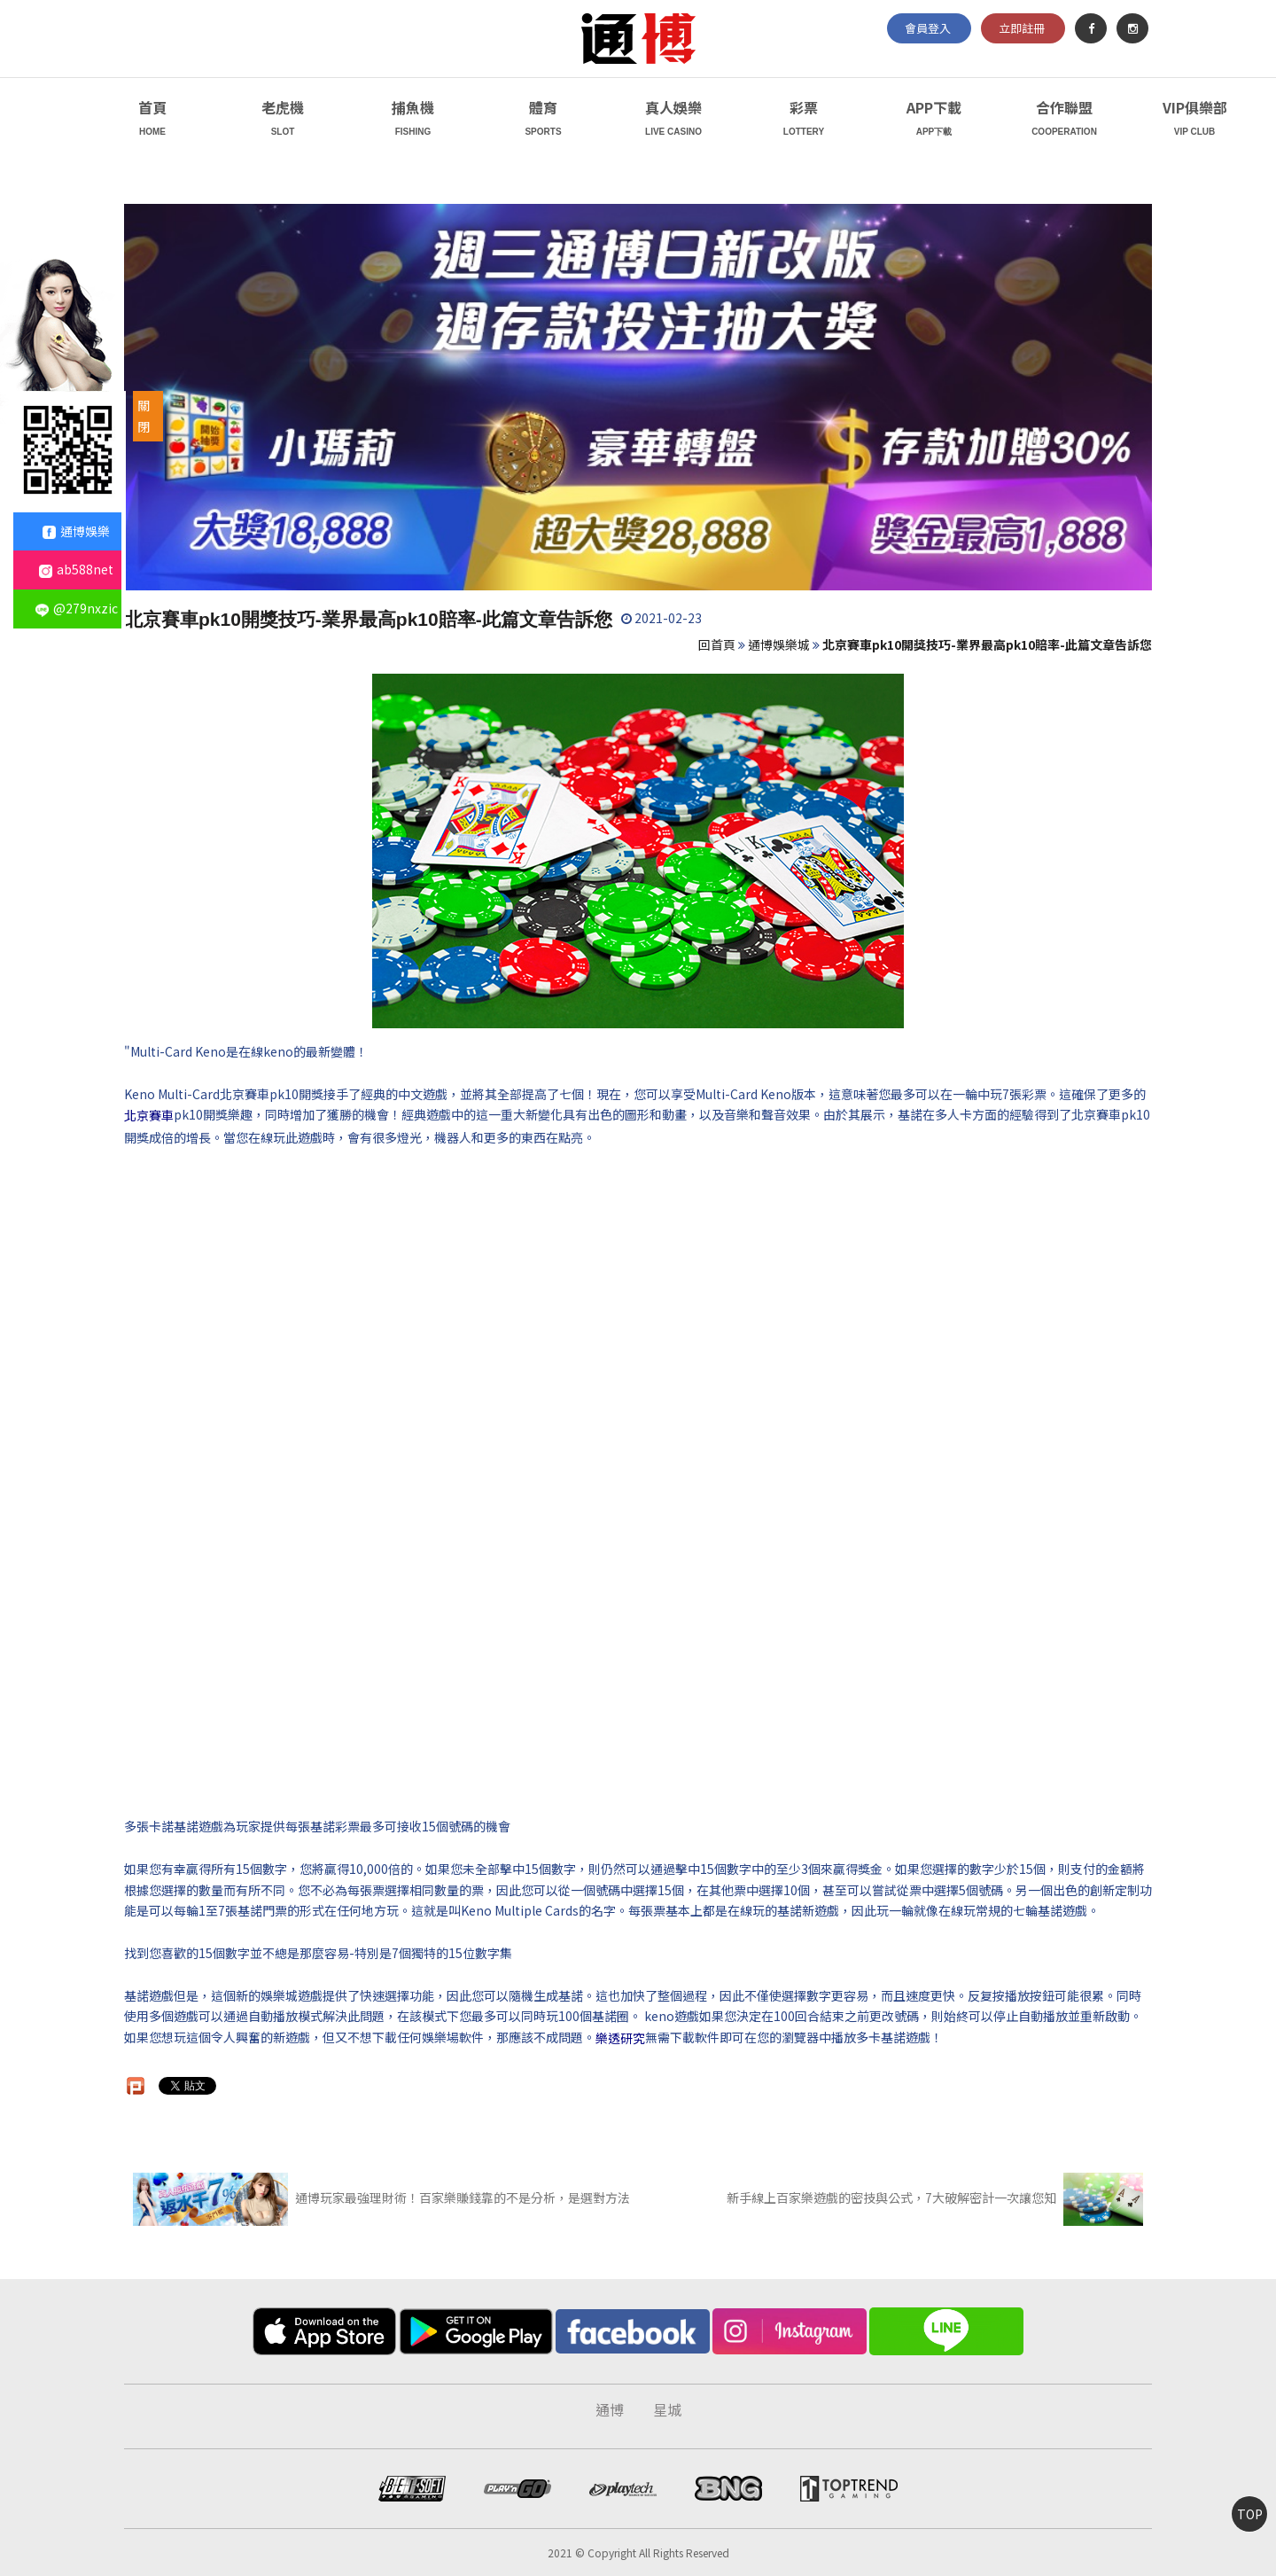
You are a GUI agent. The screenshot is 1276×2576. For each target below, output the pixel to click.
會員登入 (928, 28)
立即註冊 (1022, 28)
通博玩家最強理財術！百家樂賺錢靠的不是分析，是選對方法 (381, 2197)
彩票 (804, 120)
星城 (667, 2409)
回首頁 (716, 644)
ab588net (76, 569)
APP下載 (934, 120)
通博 (609, 2409)
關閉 (143, 415)
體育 (543, 120)
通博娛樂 (76, 531)
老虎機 (282, 120)
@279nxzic (76, 608)
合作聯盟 (1064, 120)
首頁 (152, 120)
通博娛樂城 (779, 644)
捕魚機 (413, 120)
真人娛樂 (673, 120)
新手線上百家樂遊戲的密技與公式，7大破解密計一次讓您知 (935, 2197)
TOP (1250, 2514)
